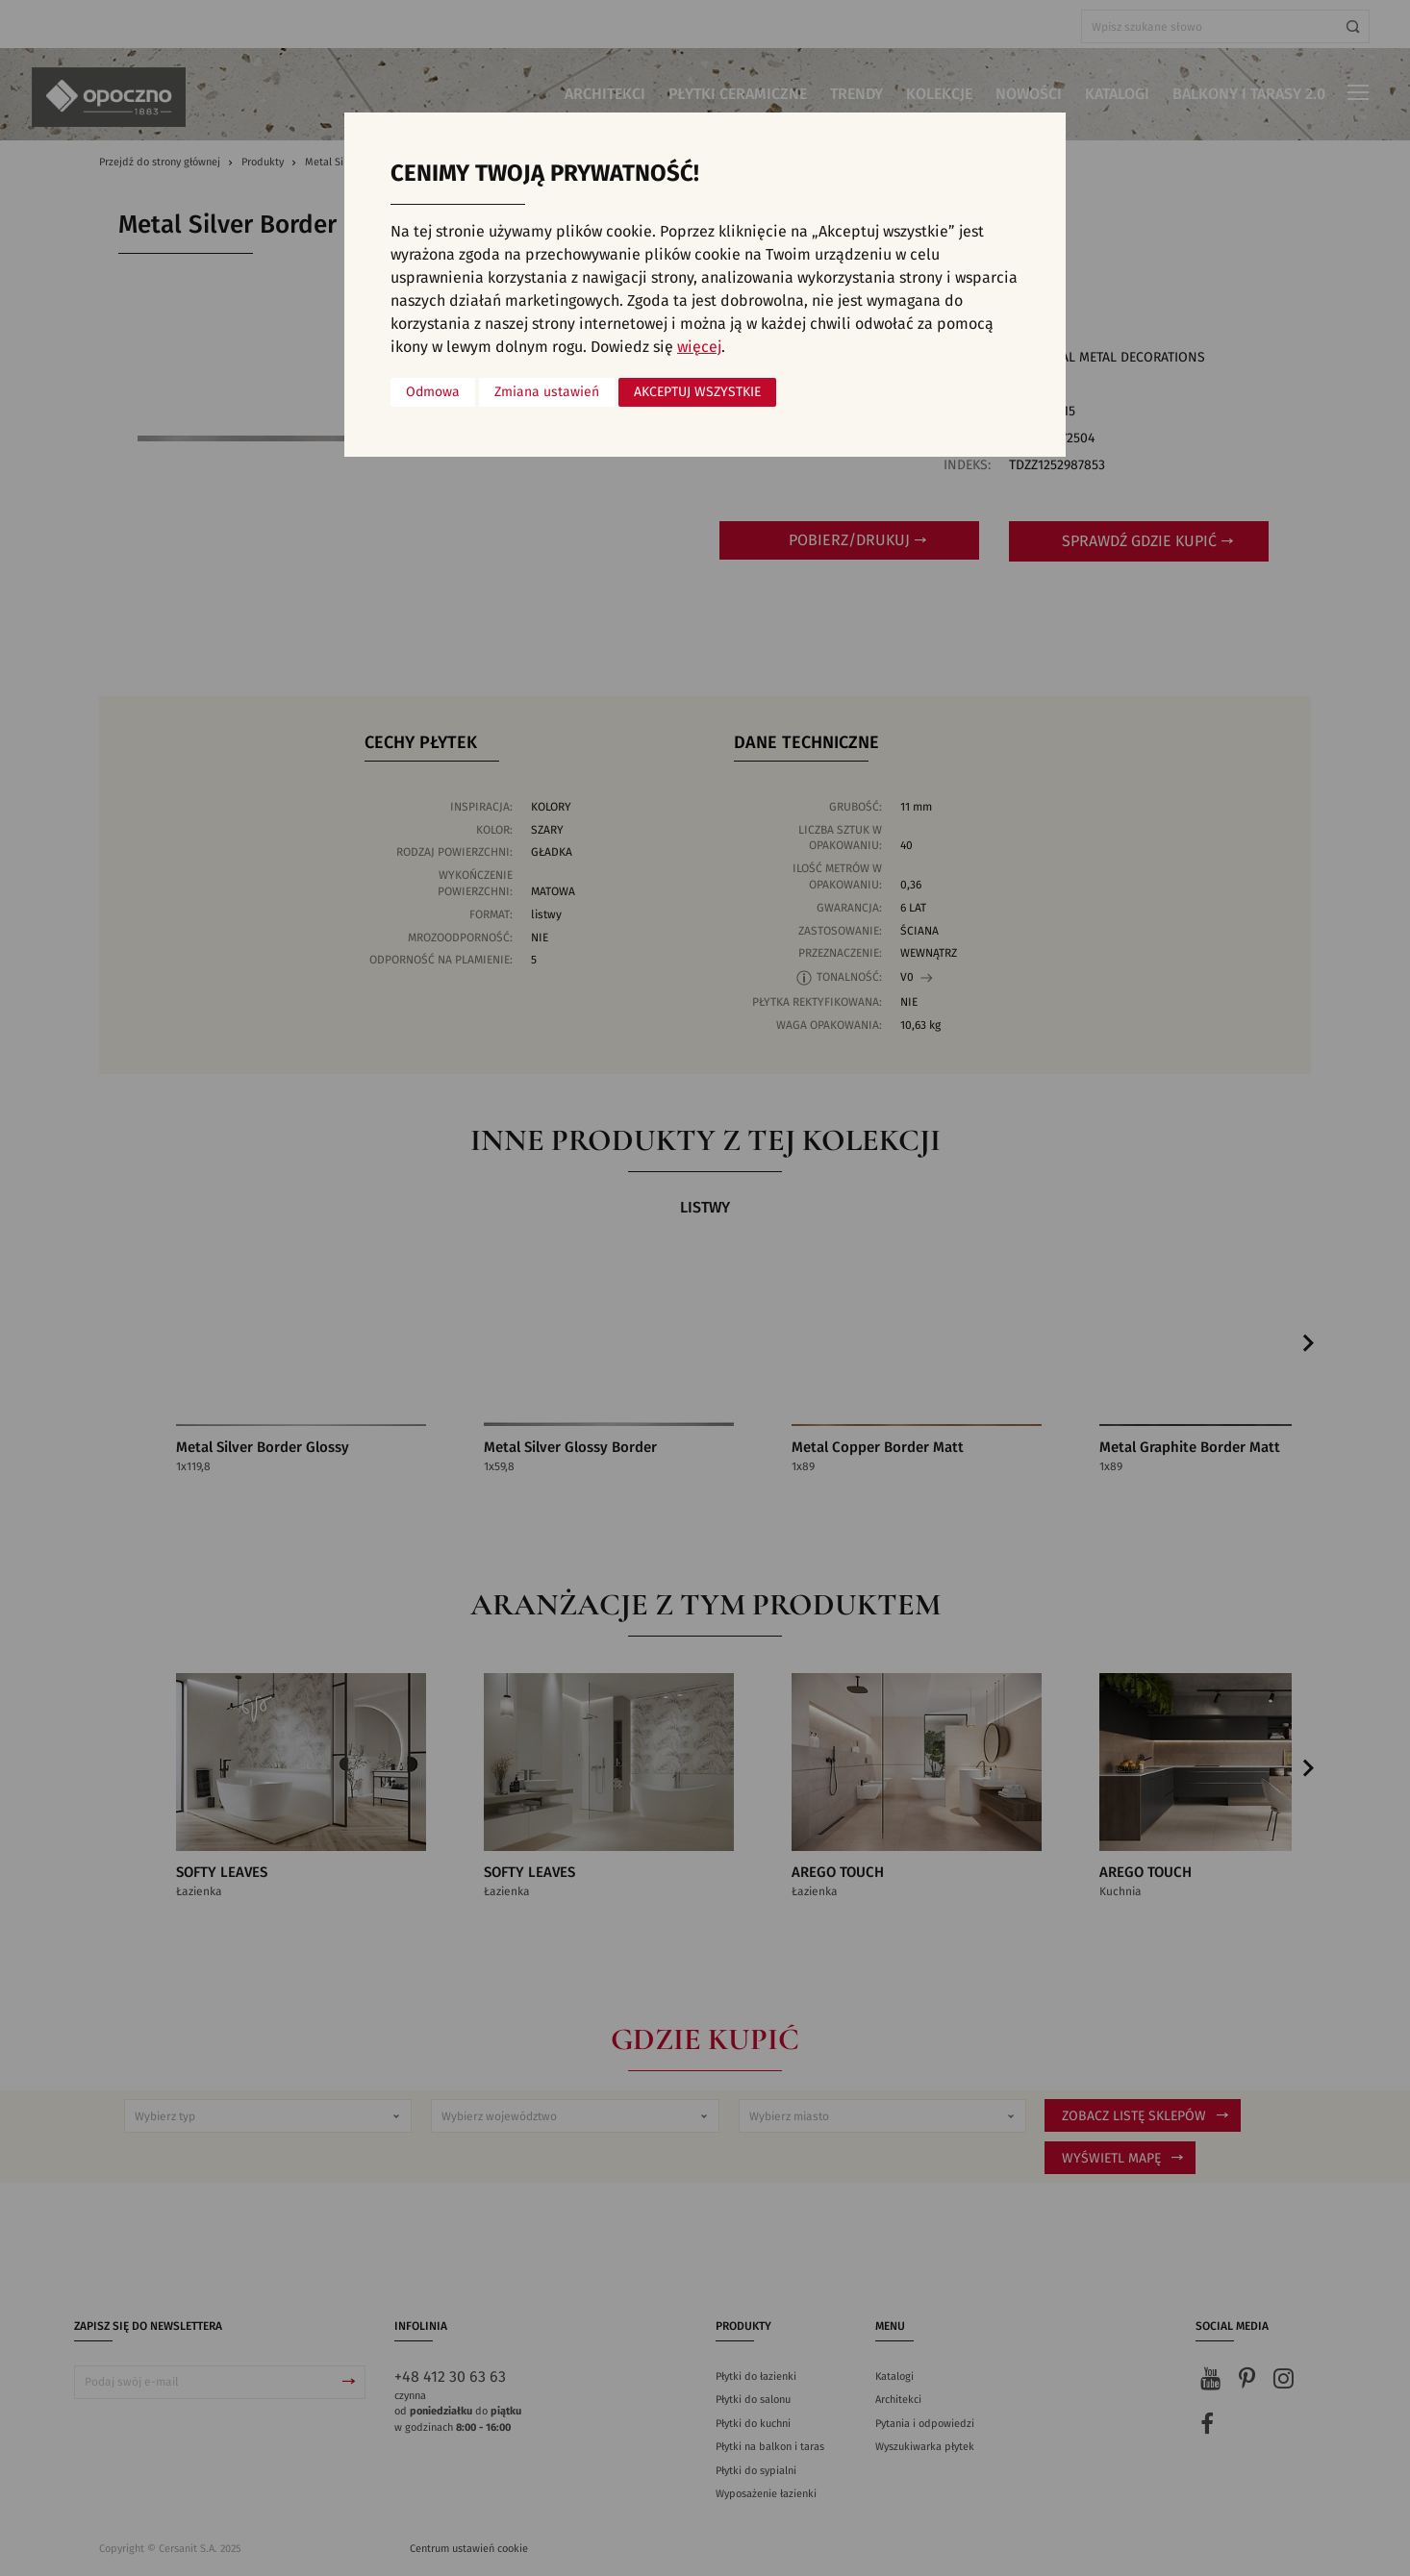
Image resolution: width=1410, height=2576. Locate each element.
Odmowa (433, 392)
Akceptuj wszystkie (697, 392)
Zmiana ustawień (546, 392)
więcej (699, 347)
